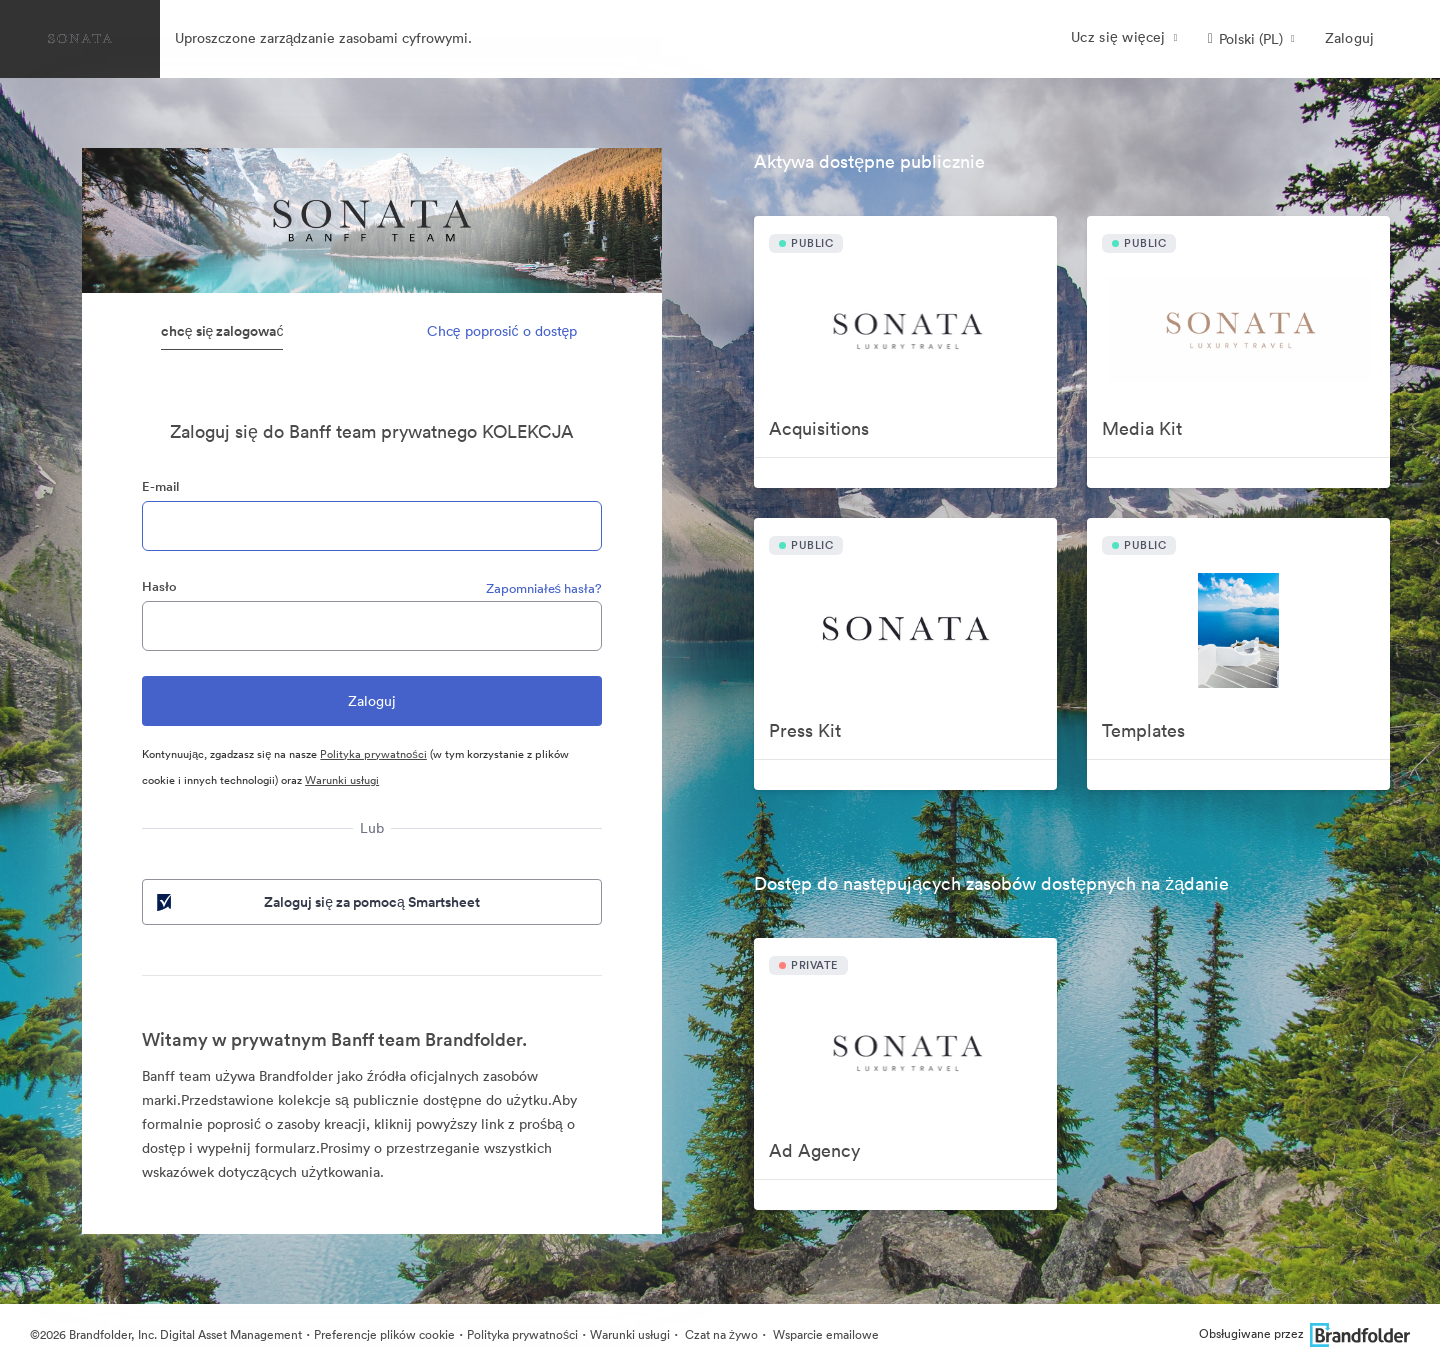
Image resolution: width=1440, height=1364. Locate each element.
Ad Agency (814, 1150)
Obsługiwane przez (1304, 1333)
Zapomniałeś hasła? (544, 588)
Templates (1143, 730)
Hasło (159, 586)
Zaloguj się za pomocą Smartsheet (316, 902)
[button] (1251, 39)
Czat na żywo (720, 1334)
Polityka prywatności (373, 754)
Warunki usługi (342, 780)
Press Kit (805, 730)
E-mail (160, 486)
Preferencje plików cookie (384, 1334)
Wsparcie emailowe (824, 1334)
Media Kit (1142, 428)
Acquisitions (819, 428)
